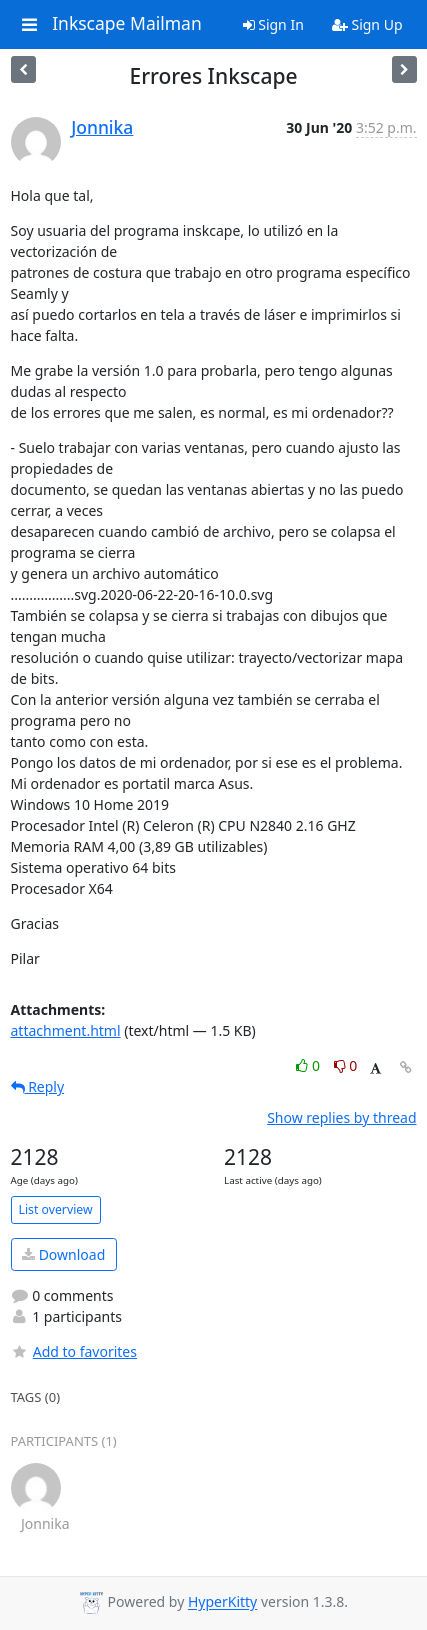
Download (63, 1254)
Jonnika (102, 127)
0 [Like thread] (309, 1065)
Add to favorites (74, 1351)
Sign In (273, 24)
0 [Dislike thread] (346, 1065)
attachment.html (66, 1030)
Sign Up (367, 24)
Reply (38, 1086)
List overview (56, 1209)
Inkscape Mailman (127, 24)
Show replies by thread (341, 1117)
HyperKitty (222, 1602)
